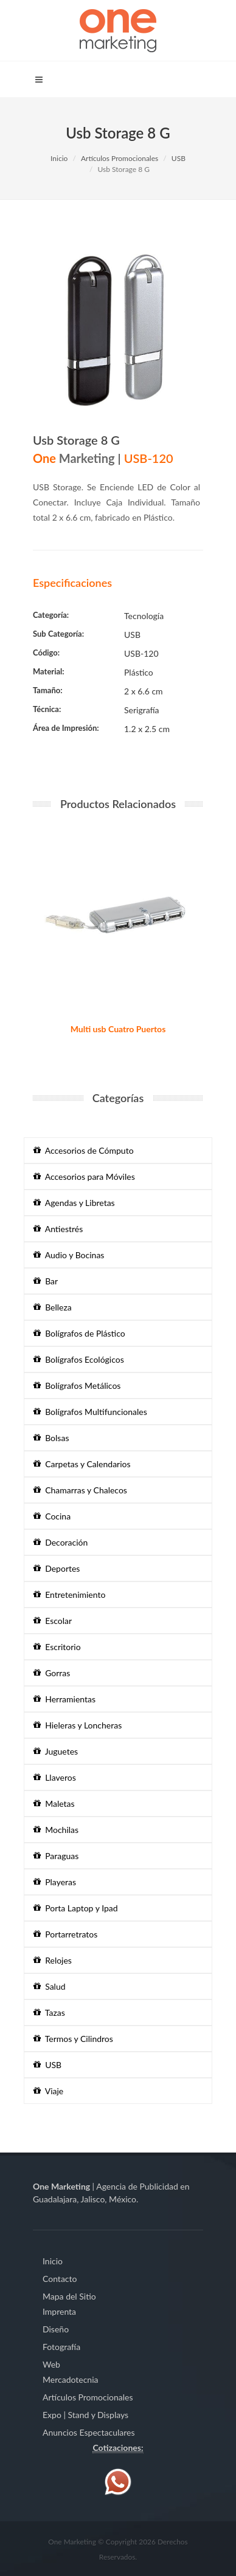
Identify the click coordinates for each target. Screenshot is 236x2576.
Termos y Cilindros (73, 2038)
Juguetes (55, 1751)
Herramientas (64, 1699)
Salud (49, 1986)
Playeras (54, 1882)
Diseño (56, 2329)
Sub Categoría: (58, 634)
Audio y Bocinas (68, 1255)
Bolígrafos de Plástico (79, 1333)
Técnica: (47, 709)
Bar (45, 1281)
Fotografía (61, 2346)
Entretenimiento (69, 1594)
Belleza (52, 1307)
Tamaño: (48, 690)
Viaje (48, 2091)
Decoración (60, 1542)
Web (51, 2364)
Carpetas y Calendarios (82, 1464)
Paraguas (55, 1856)
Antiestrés (58, 1229)
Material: (48, 671)
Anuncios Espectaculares (88, 2432)
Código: (46, 652)
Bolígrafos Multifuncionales (90, 1411)
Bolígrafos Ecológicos (78, 1359)
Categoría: (51, 615)
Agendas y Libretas (74, 1202)
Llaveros (54, 1777)
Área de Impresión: (66, 728)
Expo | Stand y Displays (85, 2415)
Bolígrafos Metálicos (76, 1385)
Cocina (52, 1516)
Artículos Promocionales (119, 158)
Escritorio (57, 1647)
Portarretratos (65, 1934)
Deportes (56, 1568)
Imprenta (59, 2311)
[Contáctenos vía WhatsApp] (118, 2480)
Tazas (49, 2012)
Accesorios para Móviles (84, 1176)
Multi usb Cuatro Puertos (118, 1029)
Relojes (52, 1960)
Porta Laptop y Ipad (75, 1908)
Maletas (54, 1803)
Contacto (60, 2278)
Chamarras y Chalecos (80, 1490)
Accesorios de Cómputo (83, 1150)
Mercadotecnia (70, 2379)
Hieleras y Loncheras (77, 1725)
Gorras (51, 1673)
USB (179, 158)
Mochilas (55, 1829)
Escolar (52, 1620)
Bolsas (51, 1438)
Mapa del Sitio (69, 2296)
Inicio (59, 158)
